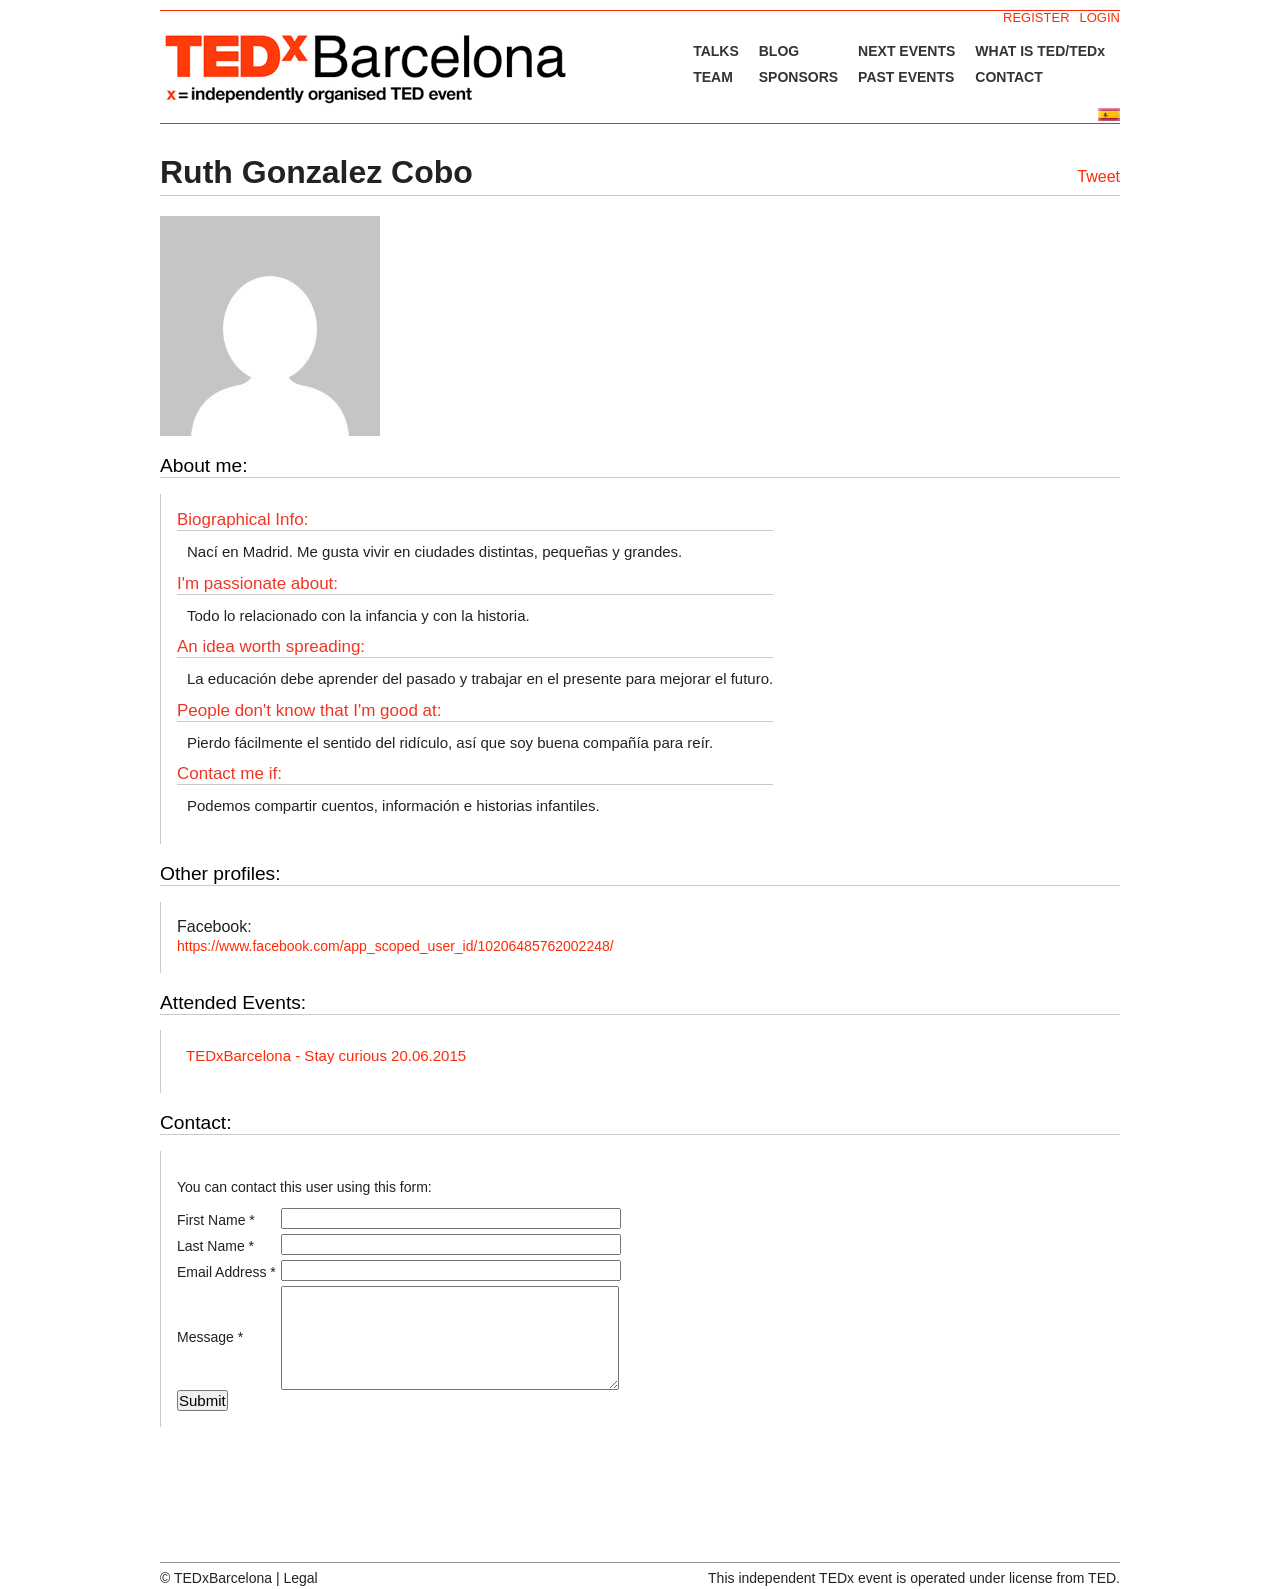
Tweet (1098, 176)
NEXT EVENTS (906, 51)
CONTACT (1008, 77)
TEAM (713, 77)
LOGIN (1100, 17)
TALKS (716, 51)
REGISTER (1036, 17)
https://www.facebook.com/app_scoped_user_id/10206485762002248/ (395, 946)
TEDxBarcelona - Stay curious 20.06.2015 (326, 1055)
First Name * (216, 1220)
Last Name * (215, 1246)
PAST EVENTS (906, 77)
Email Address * (226, 1272)
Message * (210, 1337)
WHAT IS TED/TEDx (1040, 51)
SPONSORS (798, 77)
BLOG (779, 51)
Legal (300, 1578)
